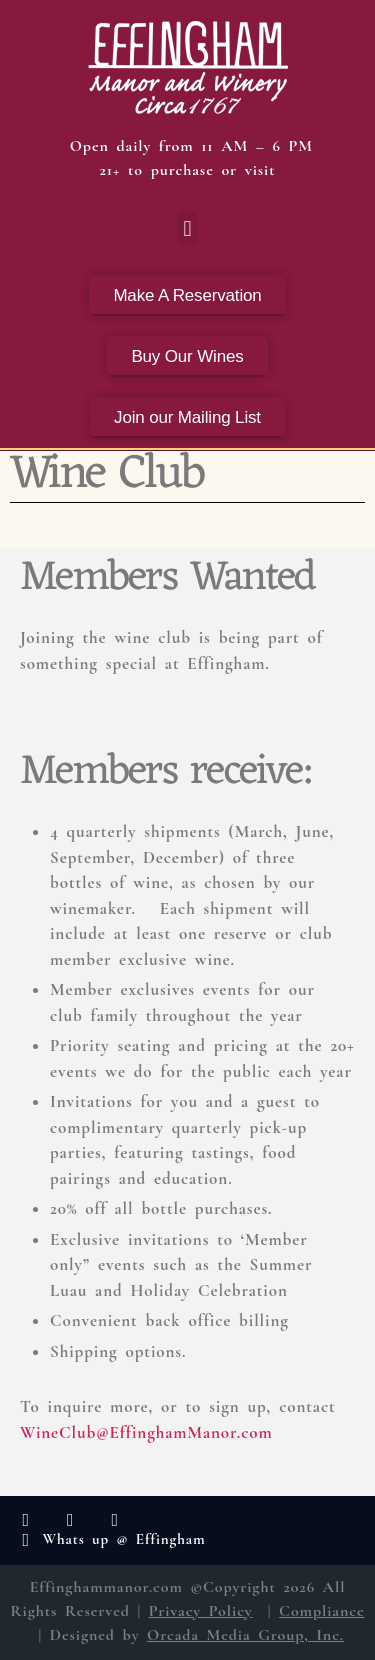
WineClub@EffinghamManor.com (146, 1432)
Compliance (321, 1611)
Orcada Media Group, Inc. (245, 1635)
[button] (187, 228)
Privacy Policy (201, 1611)
